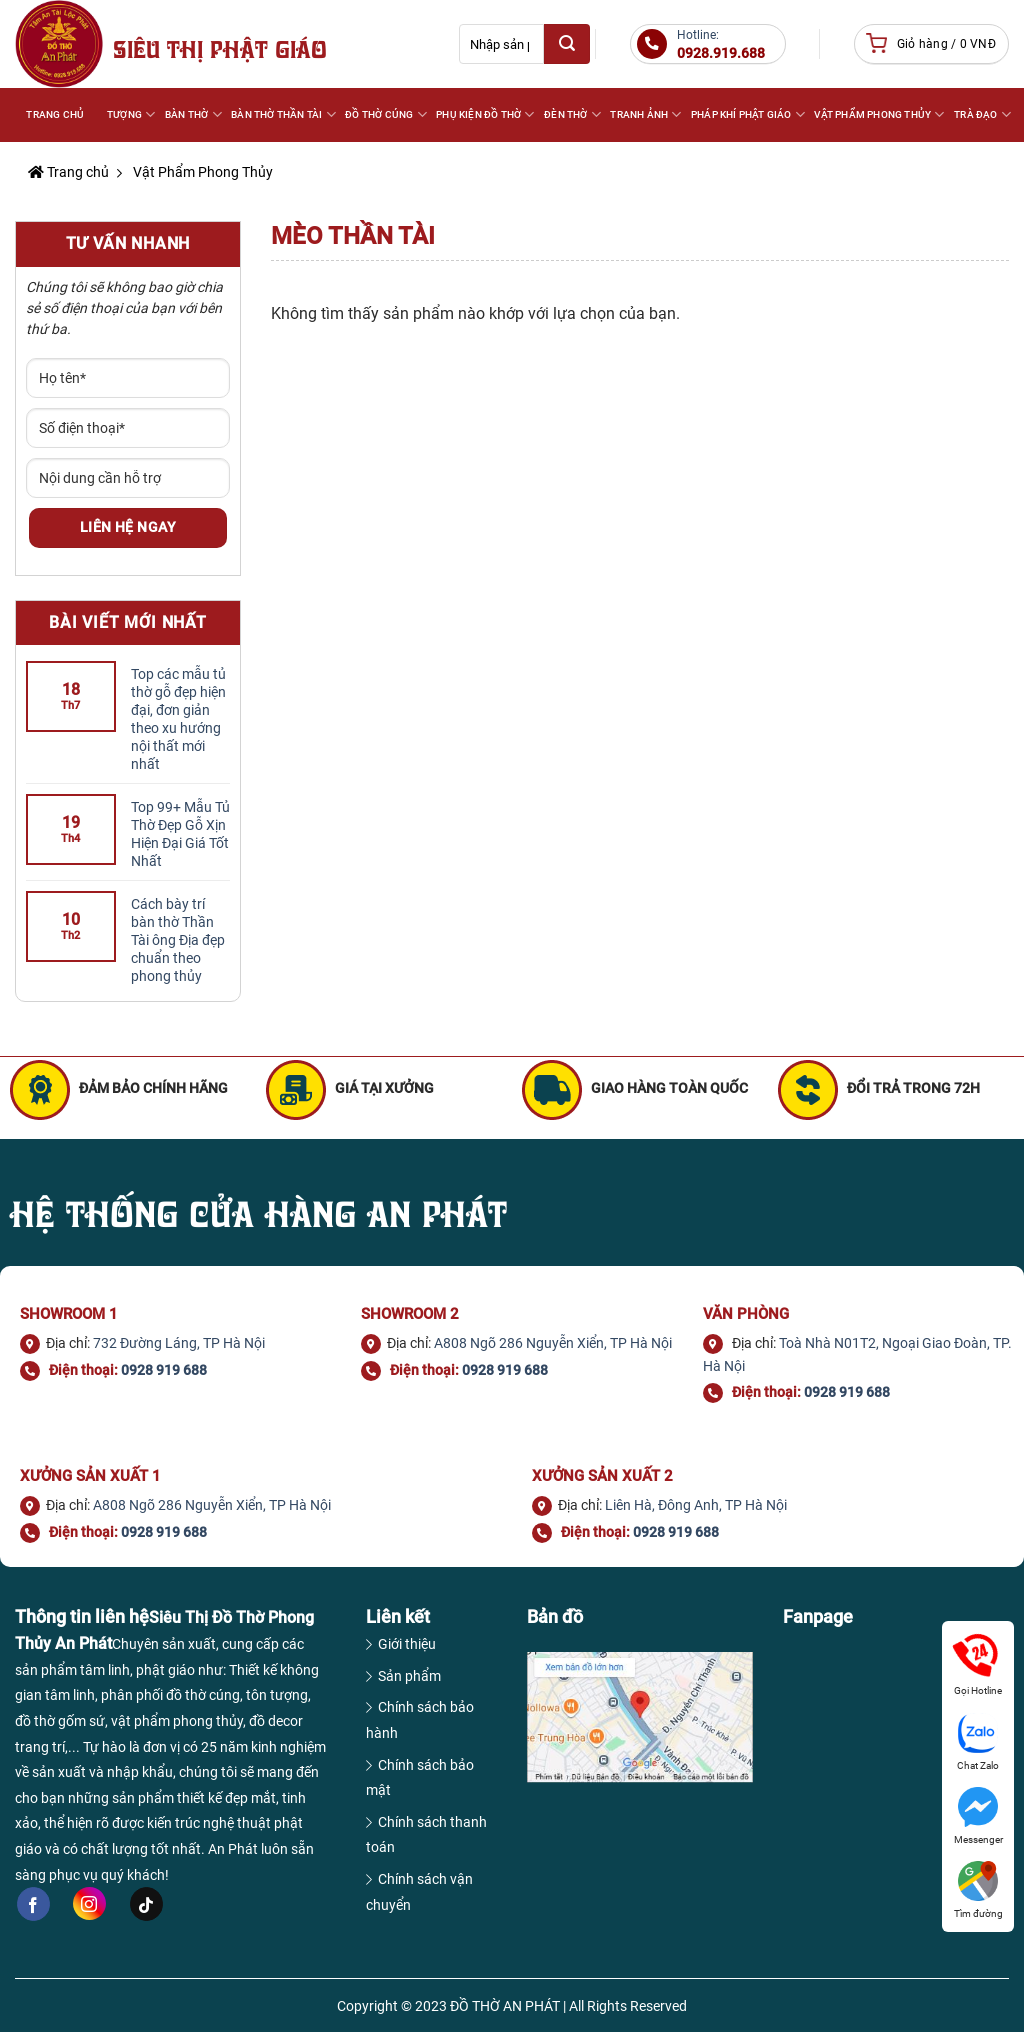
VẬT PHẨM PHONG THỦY (878, 114)
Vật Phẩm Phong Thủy (201, 172)
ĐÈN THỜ (571, 114)
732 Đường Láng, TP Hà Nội (179, 1343)
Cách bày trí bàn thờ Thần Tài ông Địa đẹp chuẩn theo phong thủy (178, 940)
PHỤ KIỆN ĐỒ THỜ (484, 114)
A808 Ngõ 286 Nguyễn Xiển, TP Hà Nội (553, 1343)
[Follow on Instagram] (89, 1903)
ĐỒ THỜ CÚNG (385, 114)
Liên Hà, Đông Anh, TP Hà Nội (696, 1505)
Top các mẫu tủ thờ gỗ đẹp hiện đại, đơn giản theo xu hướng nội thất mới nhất (178, 719)
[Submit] (567, 44)
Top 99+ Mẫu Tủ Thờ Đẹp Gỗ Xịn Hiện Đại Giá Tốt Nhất (180, 834)
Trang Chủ (55, 114)
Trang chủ (68, 172)
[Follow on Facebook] (33, 1904)
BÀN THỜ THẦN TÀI (282, 114)
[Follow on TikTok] (146, 1904)
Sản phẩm (409, 1676)
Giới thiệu (407, 1644)
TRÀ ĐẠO (981, 114)
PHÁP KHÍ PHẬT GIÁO (747, 114)
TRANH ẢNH (644, 114)
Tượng (130, 114)
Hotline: (721, 45)
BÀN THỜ (192, 114)
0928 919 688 (164, 1370)
